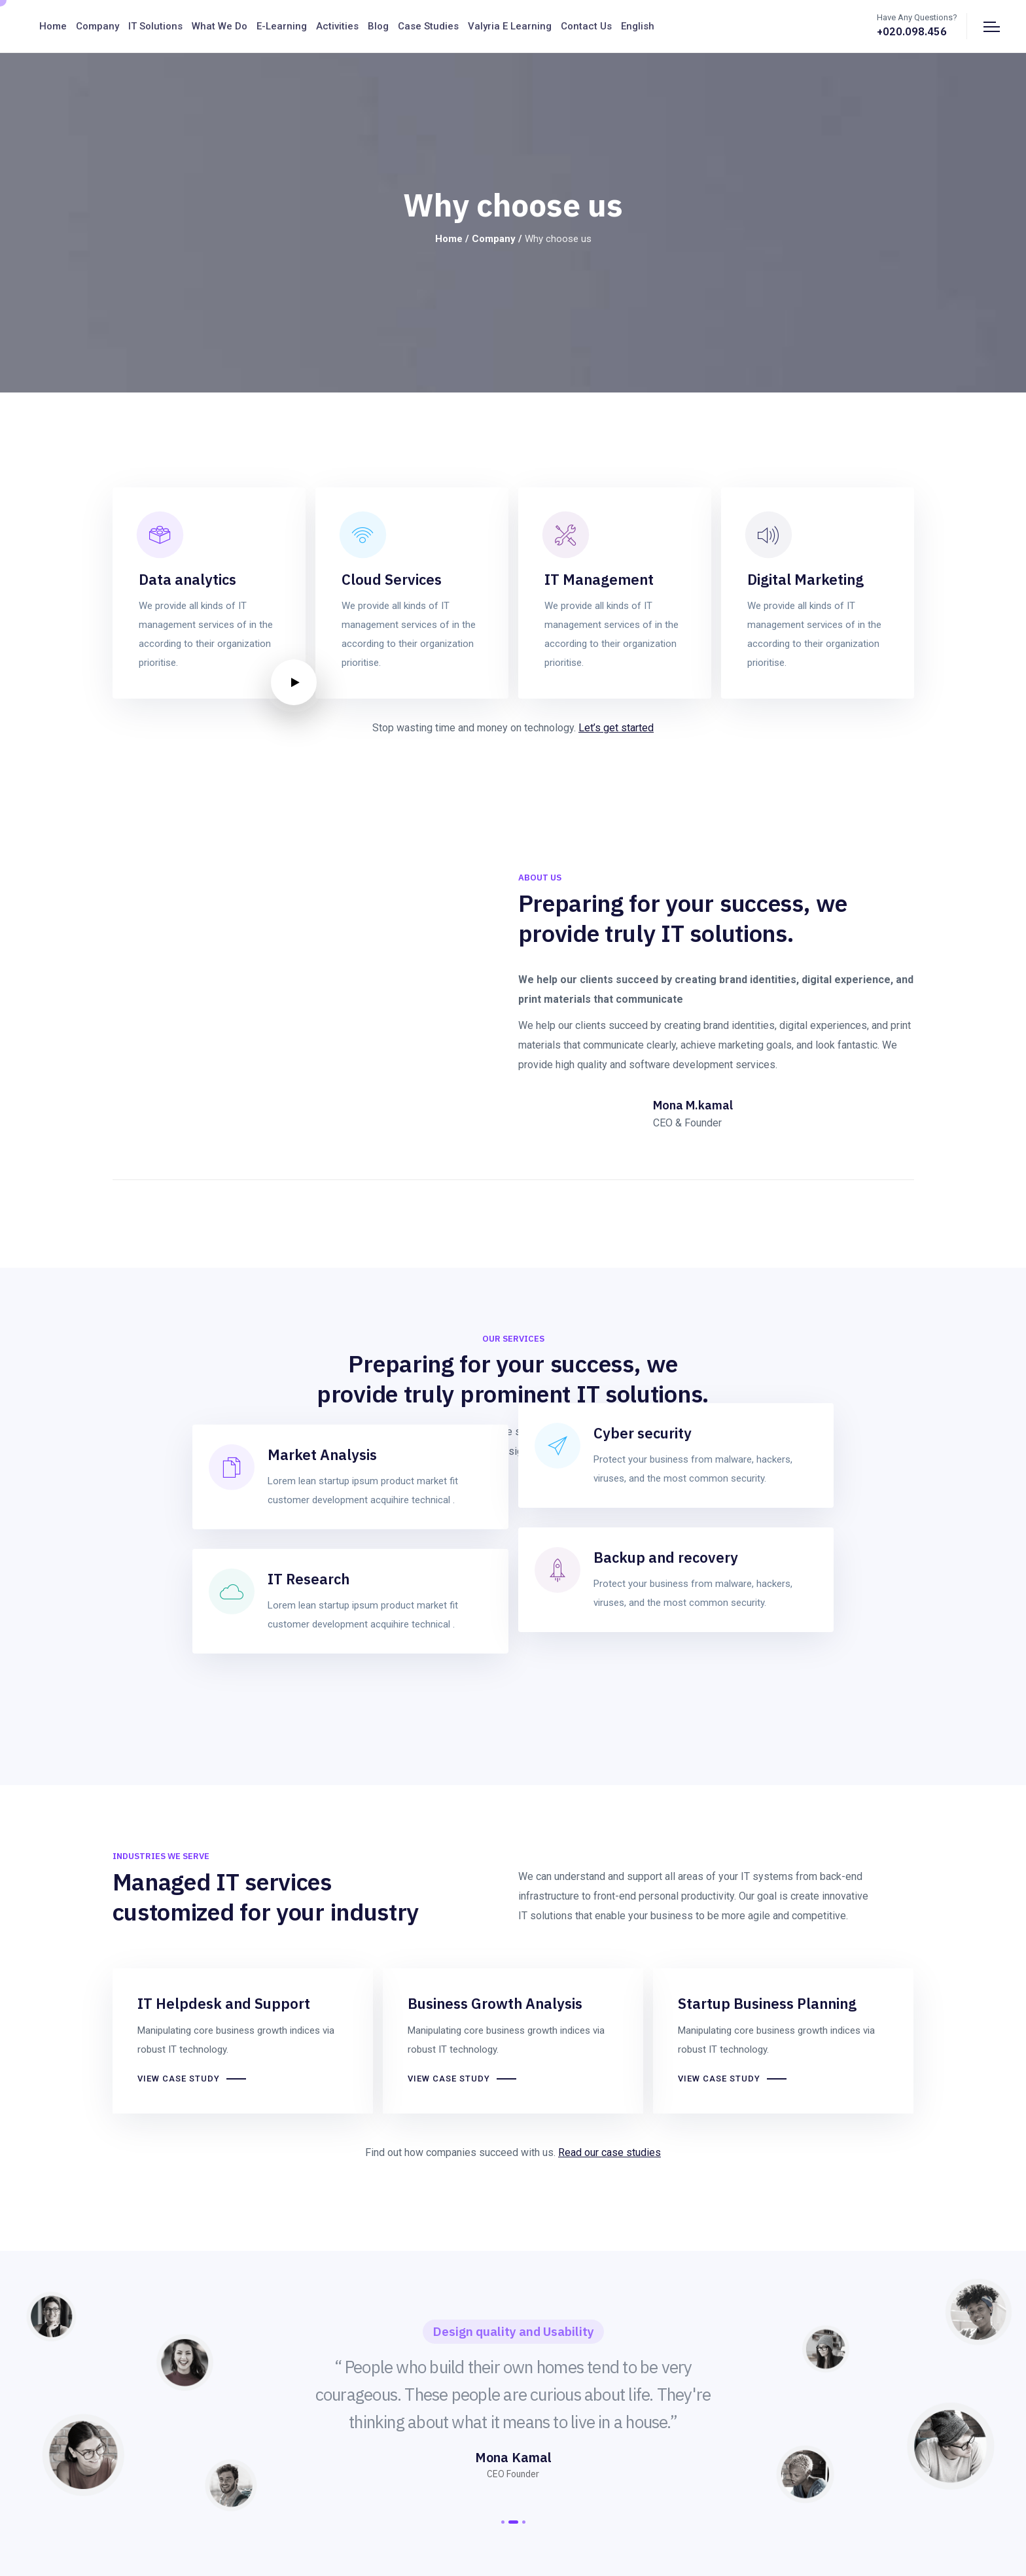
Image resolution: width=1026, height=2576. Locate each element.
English (637, 26)
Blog (378, 26)
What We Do (219, 26)
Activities (337, 26)
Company (97, 26)
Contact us (586, 26)
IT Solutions (155, 26)
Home (53, 26)
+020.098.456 (912, 31)
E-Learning (281, 26)
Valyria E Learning (510, 26)
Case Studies (428, 26)
